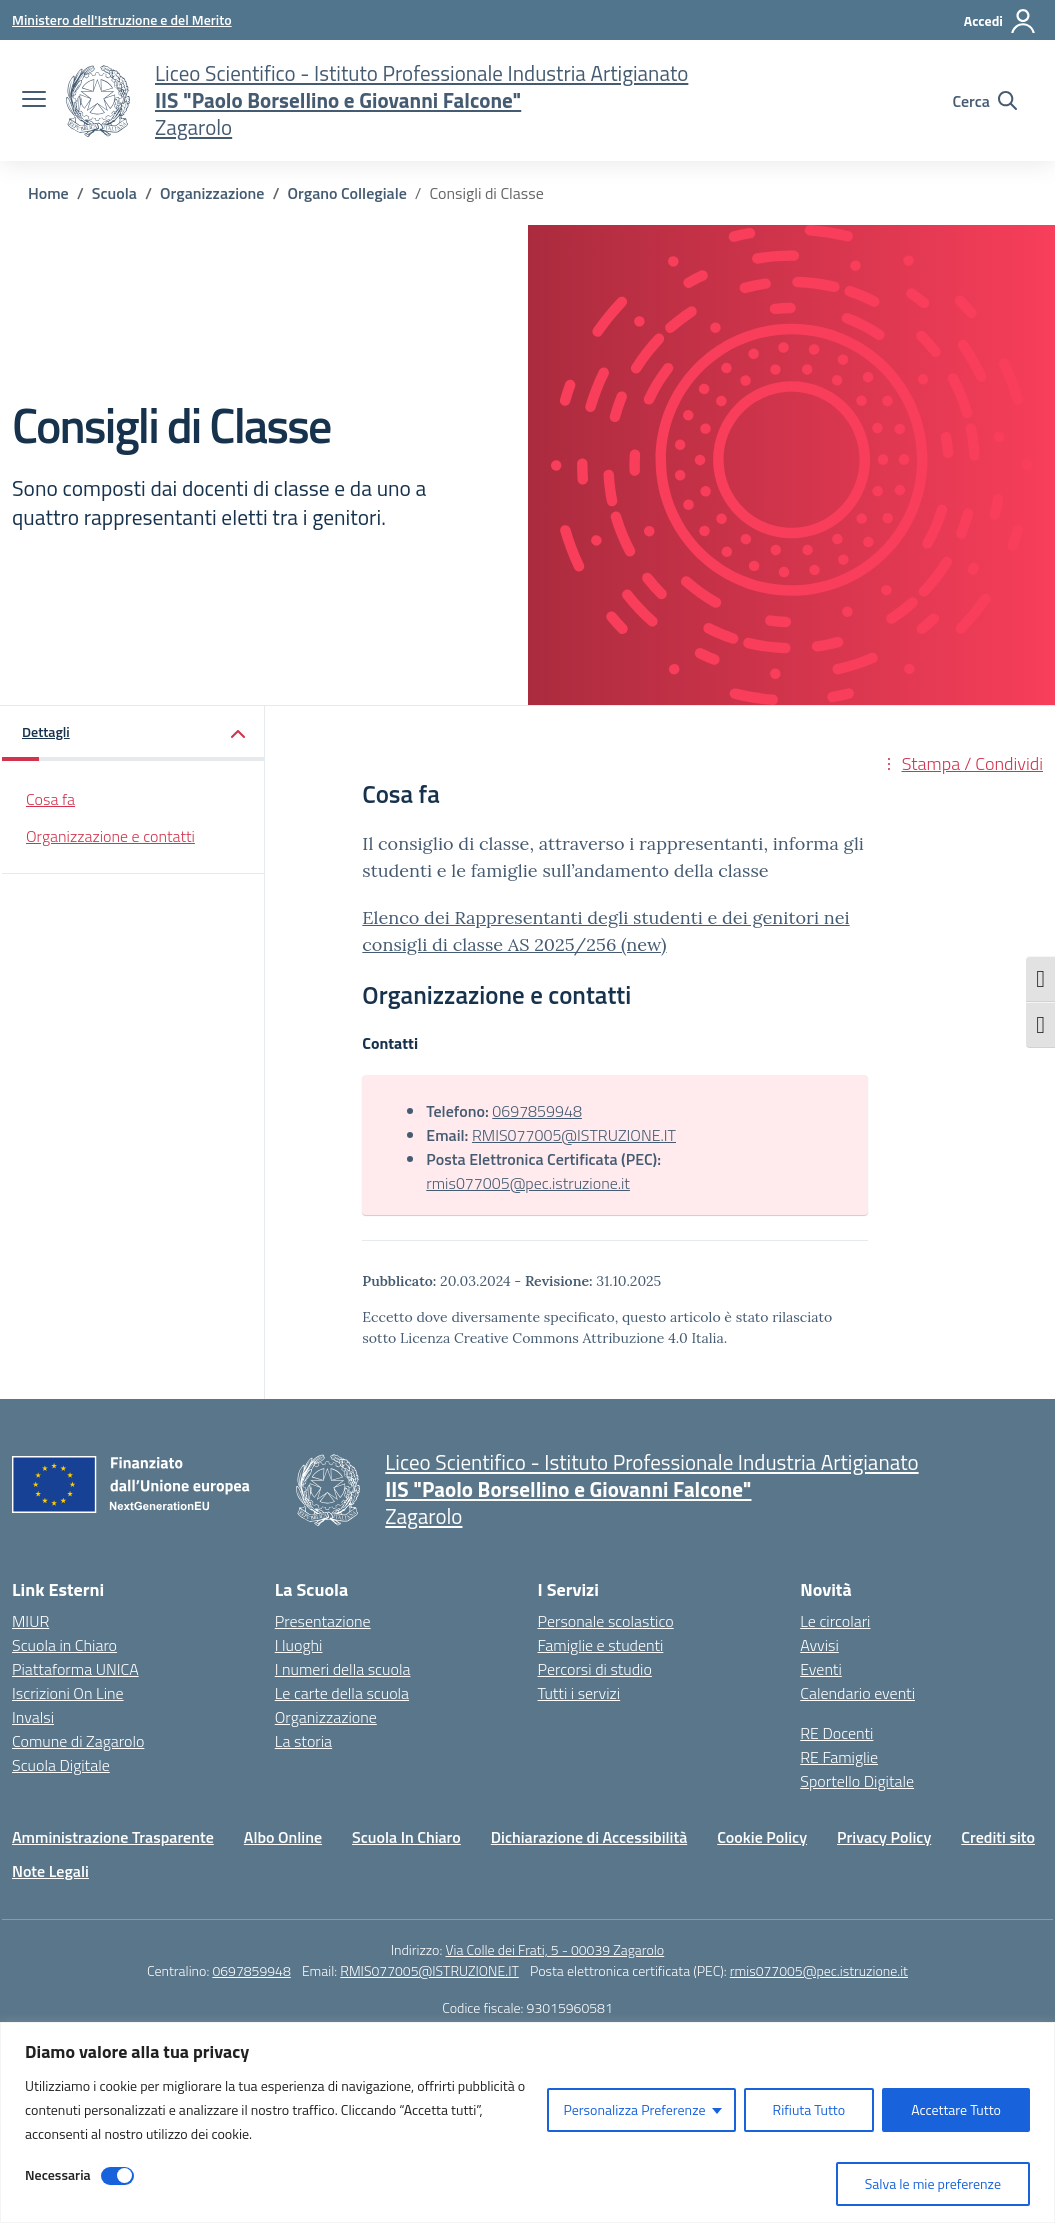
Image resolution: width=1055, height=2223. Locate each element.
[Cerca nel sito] (984, 101)
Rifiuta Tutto (809, 2109)
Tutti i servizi (579, 1693)
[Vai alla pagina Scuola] (114, 193)
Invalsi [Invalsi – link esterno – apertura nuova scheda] (33, 1717)
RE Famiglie (839, 1757)
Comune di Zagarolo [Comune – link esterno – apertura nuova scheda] (78, 1741)
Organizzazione (326, 1717)
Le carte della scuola (342, 1693)
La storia (303, 1741)
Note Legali (50, 1871)
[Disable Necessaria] (117, 2176)
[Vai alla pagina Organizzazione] (212, 193)
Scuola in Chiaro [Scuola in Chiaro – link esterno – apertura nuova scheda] (64, 1645)
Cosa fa (50, 799)
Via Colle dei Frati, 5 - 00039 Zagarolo (554, 1949)
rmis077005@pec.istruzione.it (528, 1183)
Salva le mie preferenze (933, 2183)
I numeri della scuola (343, 1669)
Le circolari (835, 1621)
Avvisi (819, 1645)
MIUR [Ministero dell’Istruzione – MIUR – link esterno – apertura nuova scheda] (30, 1621)
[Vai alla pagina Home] (48, 193)
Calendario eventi (857, 1693)
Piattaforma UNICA (75, 1669)
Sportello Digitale (857, 1781)
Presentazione (323, 1621)
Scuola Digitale (61, 1765)
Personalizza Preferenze (634, 2109)
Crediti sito (998, 1837)
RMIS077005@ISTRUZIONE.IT (574, 1135)
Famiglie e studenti (601, 1645)
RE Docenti (836, 1733)
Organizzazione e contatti (110, 836)
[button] (133, 733)
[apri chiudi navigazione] (34, 101)
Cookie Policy (762, 1837)
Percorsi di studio (595, 1669)
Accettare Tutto (956, 2109)
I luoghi (299, 1645)
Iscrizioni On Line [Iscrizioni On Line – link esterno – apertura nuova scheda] (68, 1693)
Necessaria (58, 2174)
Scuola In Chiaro (406, 1837)
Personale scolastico (606, 1621)
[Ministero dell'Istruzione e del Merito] (122, 19)
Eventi (821, 1669)
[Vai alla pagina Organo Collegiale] (347, 193)
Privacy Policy (884, 1837)
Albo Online (283, 1837)
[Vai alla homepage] (98, 101)
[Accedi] (1000, 21)
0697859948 (537, 1111)
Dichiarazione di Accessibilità (589, 1837)
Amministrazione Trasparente (113, 1837)
